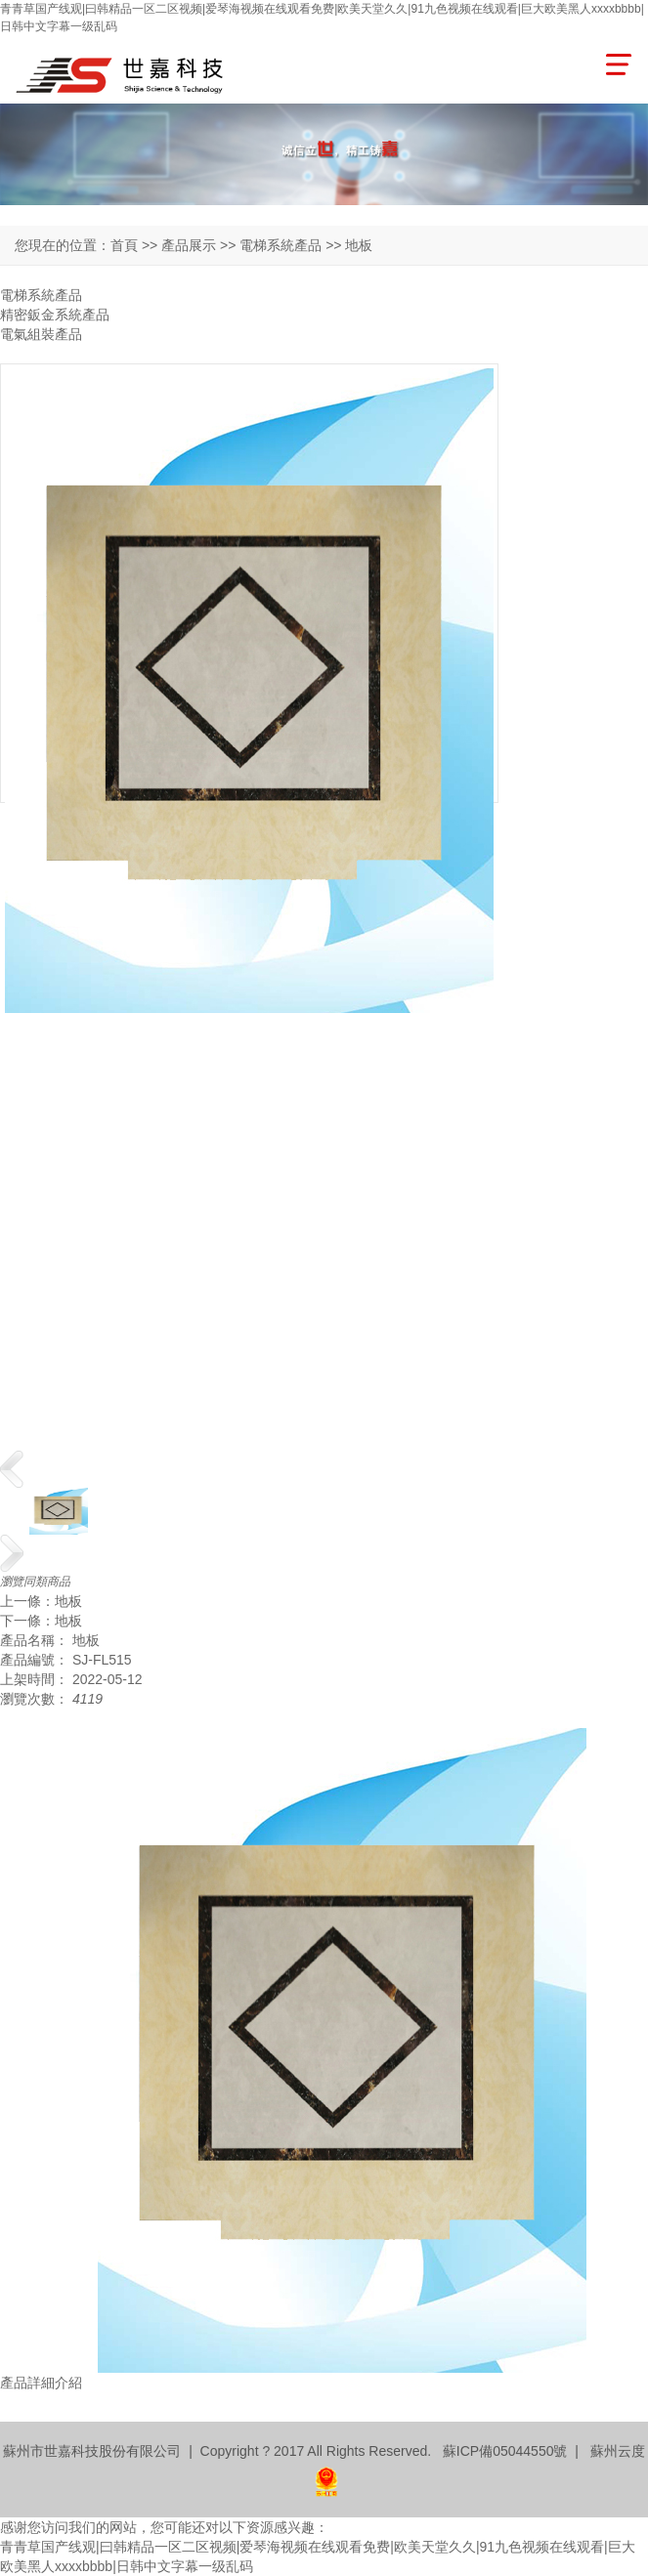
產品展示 (188, 245)
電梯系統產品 (41, 295)
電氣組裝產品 (41, 334)
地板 (68, 1601)
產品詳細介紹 (41, 2382)
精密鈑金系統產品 (54, 314)
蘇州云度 (617, 2451)
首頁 (124, 245)
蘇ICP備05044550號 (505, 2451)
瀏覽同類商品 (35, 1581)
